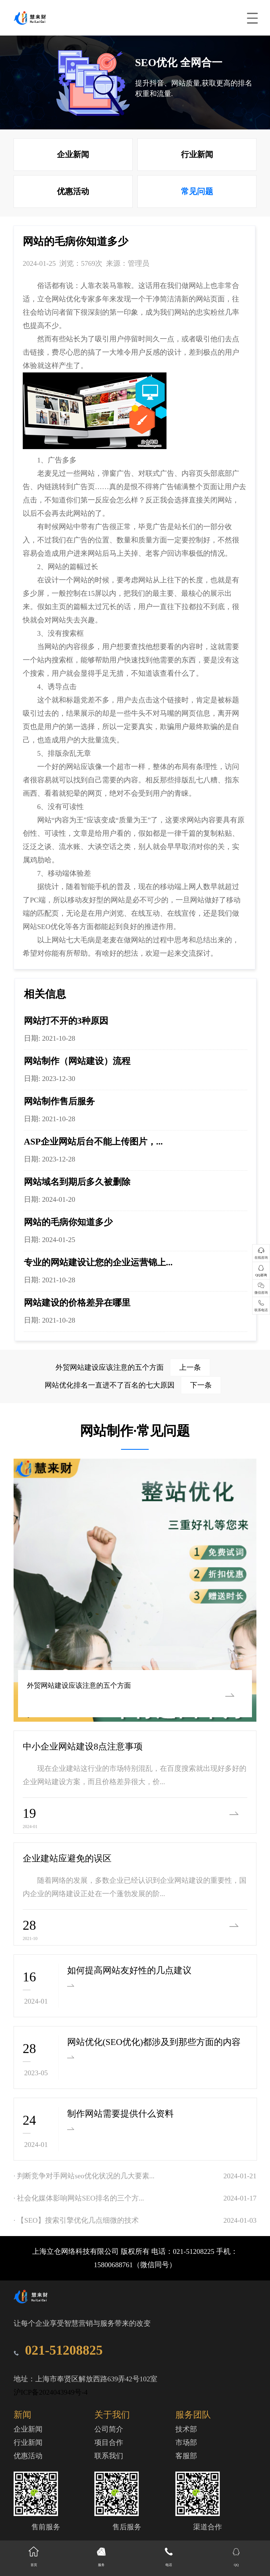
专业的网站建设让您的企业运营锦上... (98, 1262)
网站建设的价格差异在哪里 (77, 1303)
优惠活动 (73, 191)
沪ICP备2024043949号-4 (51, 2392)
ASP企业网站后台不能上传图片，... (93, 1141)
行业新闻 (197, 154)
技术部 (186, 2429)
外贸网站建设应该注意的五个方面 (132, 1367)
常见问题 (197, 191)
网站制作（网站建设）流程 (77, 1061)
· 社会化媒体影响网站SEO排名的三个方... (79, 2198)
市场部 (186, 2443)
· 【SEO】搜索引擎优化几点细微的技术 (76, 2220)
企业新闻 (73, 154)
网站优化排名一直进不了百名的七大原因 (133, 1385)
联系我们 (108, 2456)
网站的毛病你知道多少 (68, 1222)
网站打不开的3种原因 (66, 1021)
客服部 (186, 2456)
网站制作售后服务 (59, 1101)
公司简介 (108, 2429)
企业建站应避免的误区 (67, 1858)
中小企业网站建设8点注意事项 (83, 1746)
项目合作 (108, 2443)
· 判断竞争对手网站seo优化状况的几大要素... (84, 2176)
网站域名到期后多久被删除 (77, 1182)
